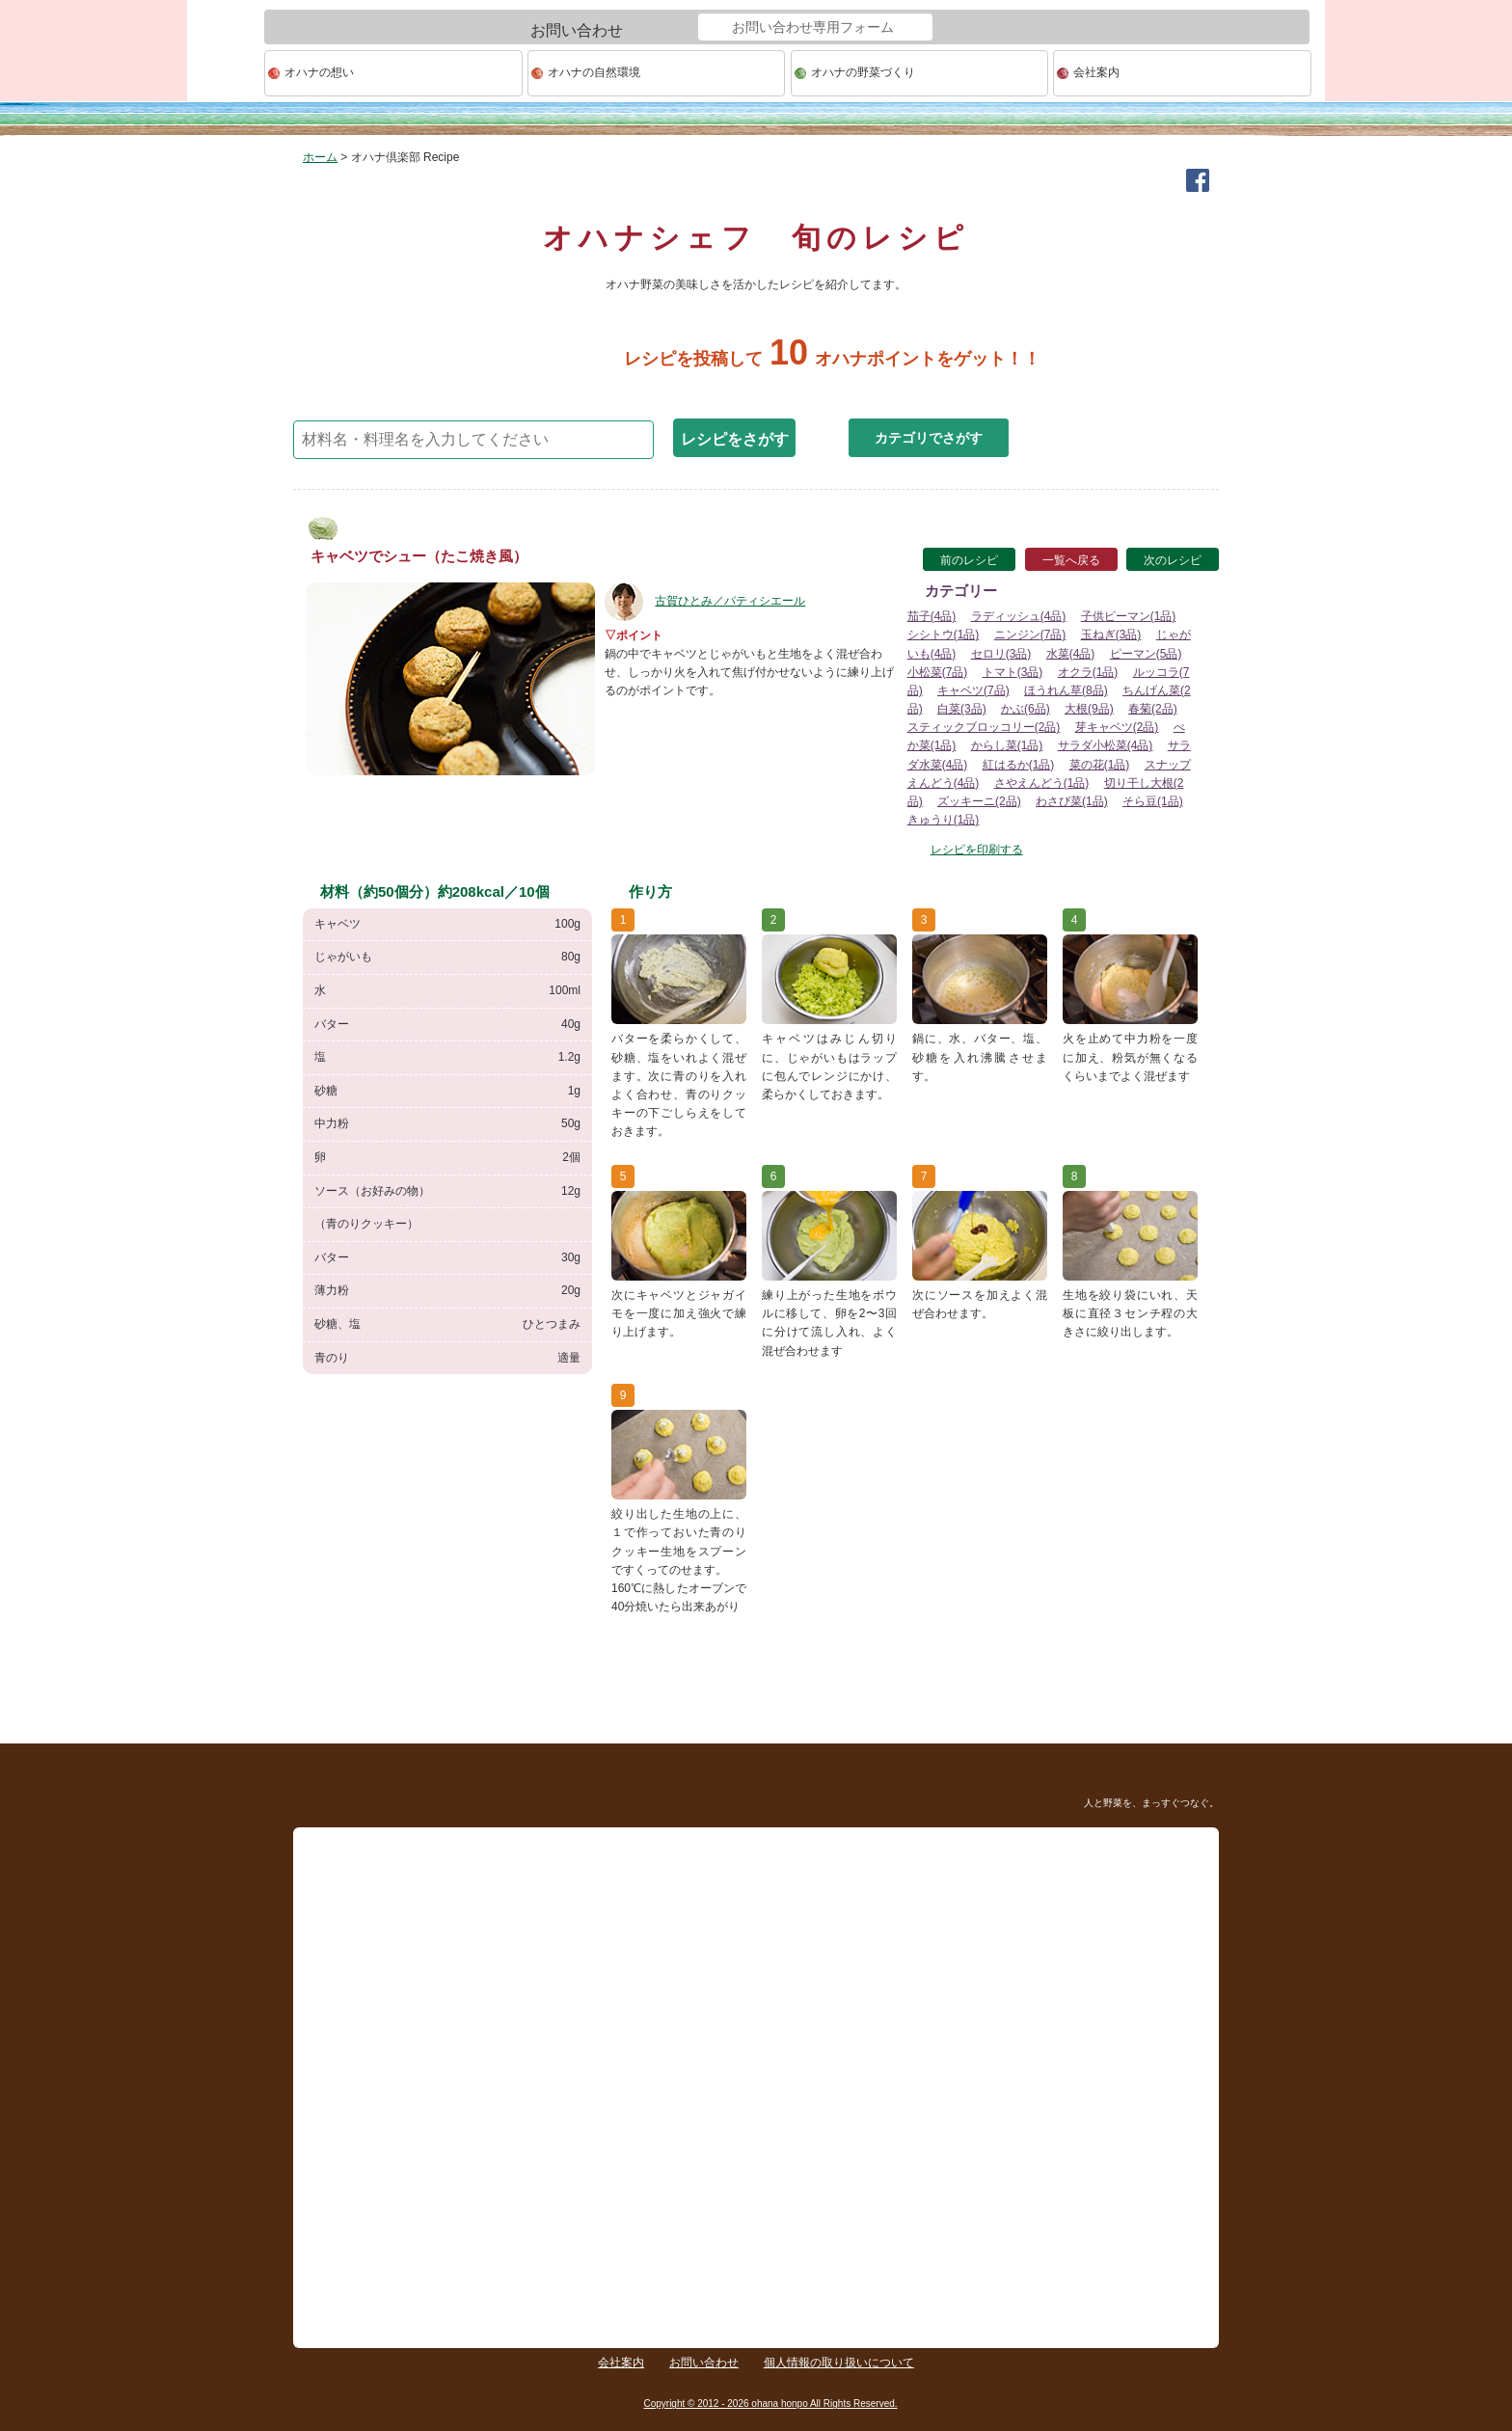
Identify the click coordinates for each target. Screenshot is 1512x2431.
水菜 (1070, 654)
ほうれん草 (1066, 690)
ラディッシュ (1018, 616)
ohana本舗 (225, 74)
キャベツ (973, 690)
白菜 (961, 709)
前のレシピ (969, 560)
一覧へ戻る (1071, 560)
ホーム (320, 157)
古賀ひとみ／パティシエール (705, 601)
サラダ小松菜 (1105, 745)
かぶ (1025, 709)
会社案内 (1096, 72)
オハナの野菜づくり (863, 72)
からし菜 (1007, 745)
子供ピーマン (1128, 616)
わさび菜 (1072, 801)
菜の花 (1099, 764)
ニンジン (1030, 634)
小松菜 (937, 672)
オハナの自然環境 (594, 72)
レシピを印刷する (977, 849)
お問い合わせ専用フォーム (813, 27)
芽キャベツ (1117, 727)
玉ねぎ (1111, 634)
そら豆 (1152, 801)
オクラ (1088, 672)
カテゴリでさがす (929, 438)
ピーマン (1146, 654)
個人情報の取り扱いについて (839, 2362)
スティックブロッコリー (984, 727)
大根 (1089, 709)
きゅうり (943, 819)
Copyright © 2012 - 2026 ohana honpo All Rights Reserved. (770, 2403)
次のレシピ (1173, 560)
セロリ (1001, 654)
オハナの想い (319, 72)
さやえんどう (1042, 783)
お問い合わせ (704, 2362)
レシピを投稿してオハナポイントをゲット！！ (756, 358)
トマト (1013, 672)
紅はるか (1019, 764)
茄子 (932, 616)
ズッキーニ (979, 801)
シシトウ (943, 634)
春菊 (1152, 709)
